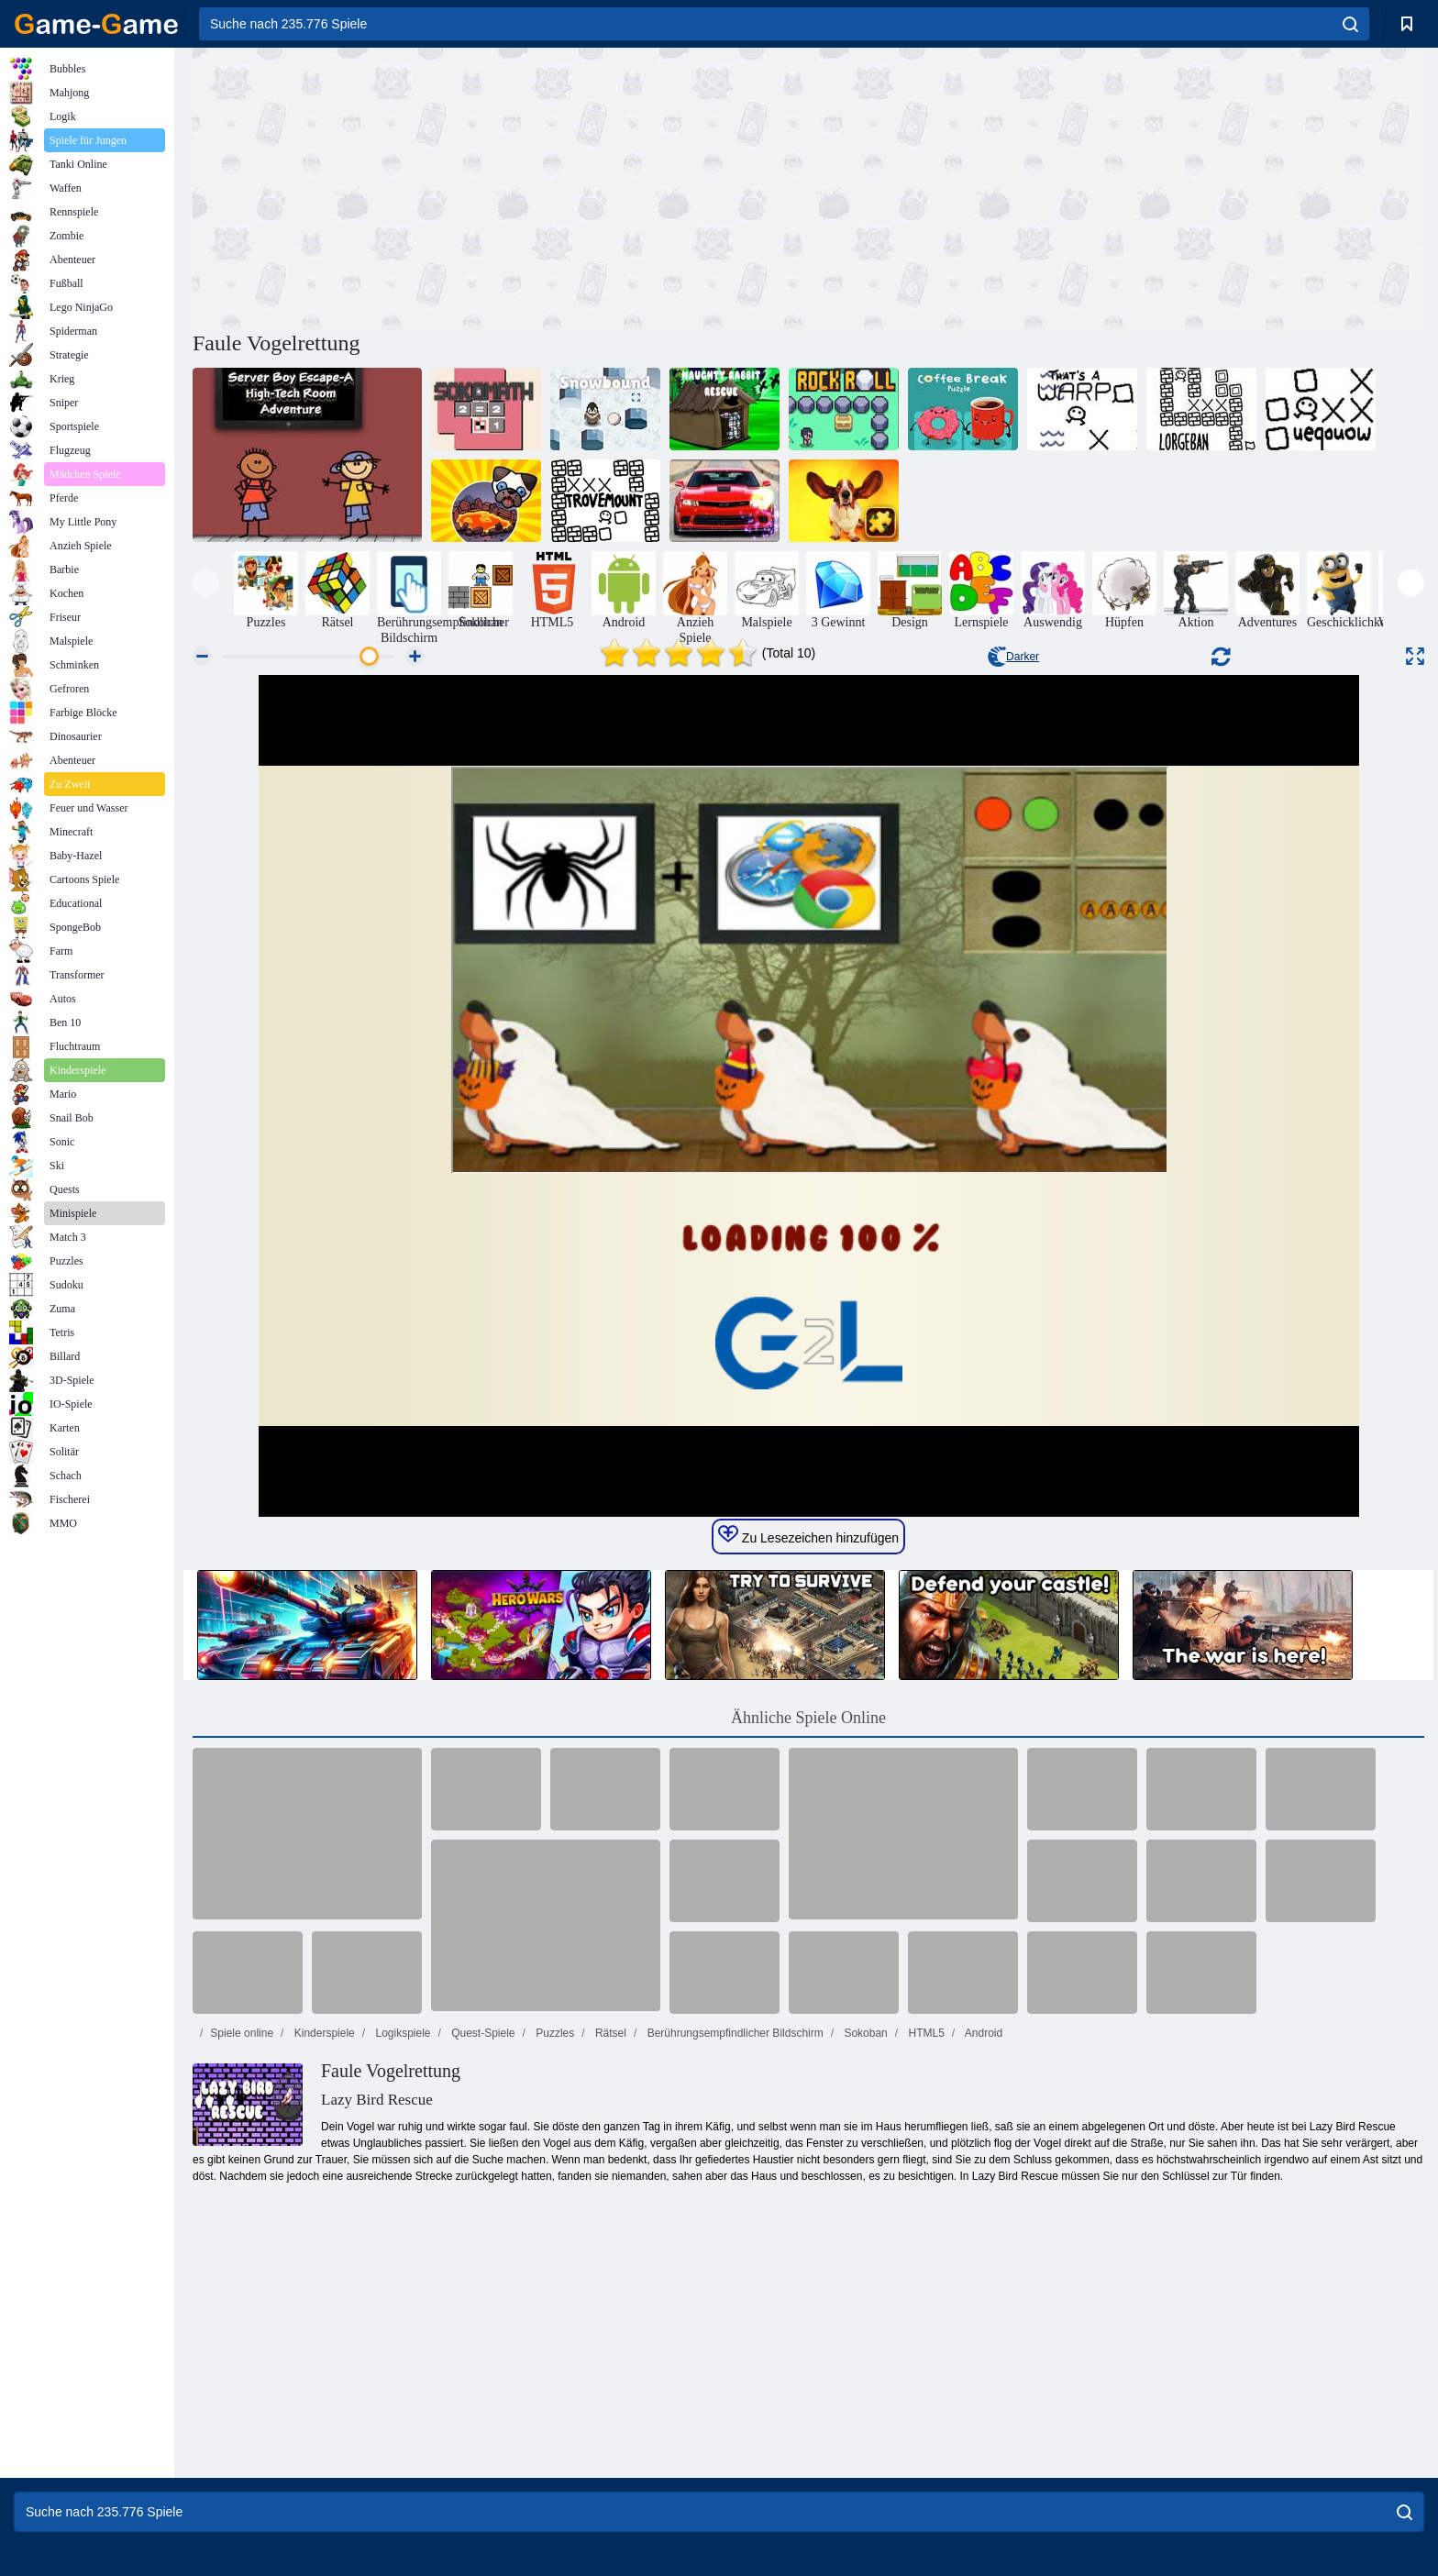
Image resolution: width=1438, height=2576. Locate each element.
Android (982, 2033)
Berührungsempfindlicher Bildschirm (733, 2033)
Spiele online (241, 2033)
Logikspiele (401, 2033)
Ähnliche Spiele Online (808, 1717)
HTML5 (925, 2033)
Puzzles (553, 2033)
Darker (1013, 657)
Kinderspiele (322, 2033)
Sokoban (864, 2033)
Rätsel (609, 2033)
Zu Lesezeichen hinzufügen (808, 1535)
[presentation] (206, 582)
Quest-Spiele (481, 2033)
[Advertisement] (501, 186)
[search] (1350, 23)
